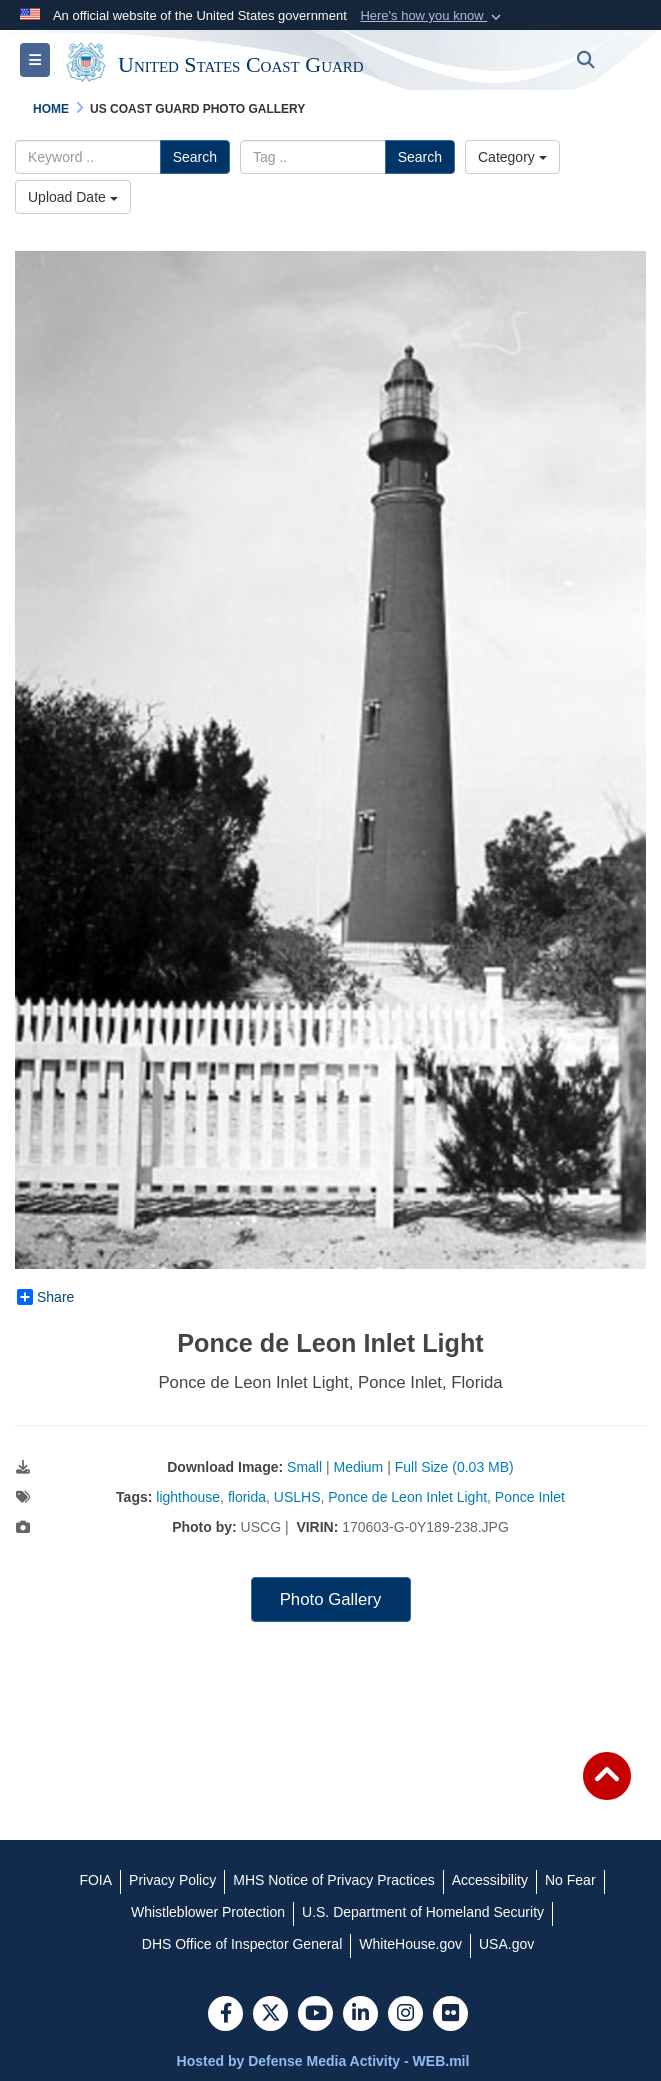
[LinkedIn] (360, 2015)
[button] (432, 16)
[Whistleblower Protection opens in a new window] (208, 1912)
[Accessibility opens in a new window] (490, 1880)
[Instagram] (405, 2015)
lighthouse (188, 1497)
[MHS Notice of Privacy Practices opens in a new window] (334, 1880)
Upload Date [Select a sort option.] (73, 197)
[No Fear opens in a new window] (570, 1880)
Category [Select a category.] (512, 157)
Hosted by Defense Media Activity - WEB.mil (323, 2061)
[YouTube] (315, 2015)
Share (45, 1297)
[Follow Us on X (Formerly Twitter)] (270, 2015)
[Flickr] (450, 2015)
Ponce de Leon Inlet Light (407, 1497)
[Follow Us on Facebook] (225, 2015)
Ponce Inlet (530, 1497)
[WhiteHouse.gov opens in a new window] (410, 1944)
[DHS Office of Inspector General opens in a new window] (242, 1944)
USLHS (297, 1497)
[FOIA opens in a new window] (95, 1880)
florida (247, 1497)
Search (195, 157)
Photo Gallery (331, 1599)
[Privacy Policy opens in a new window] (172, 1880)
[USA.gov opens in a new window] (506, 1944)
